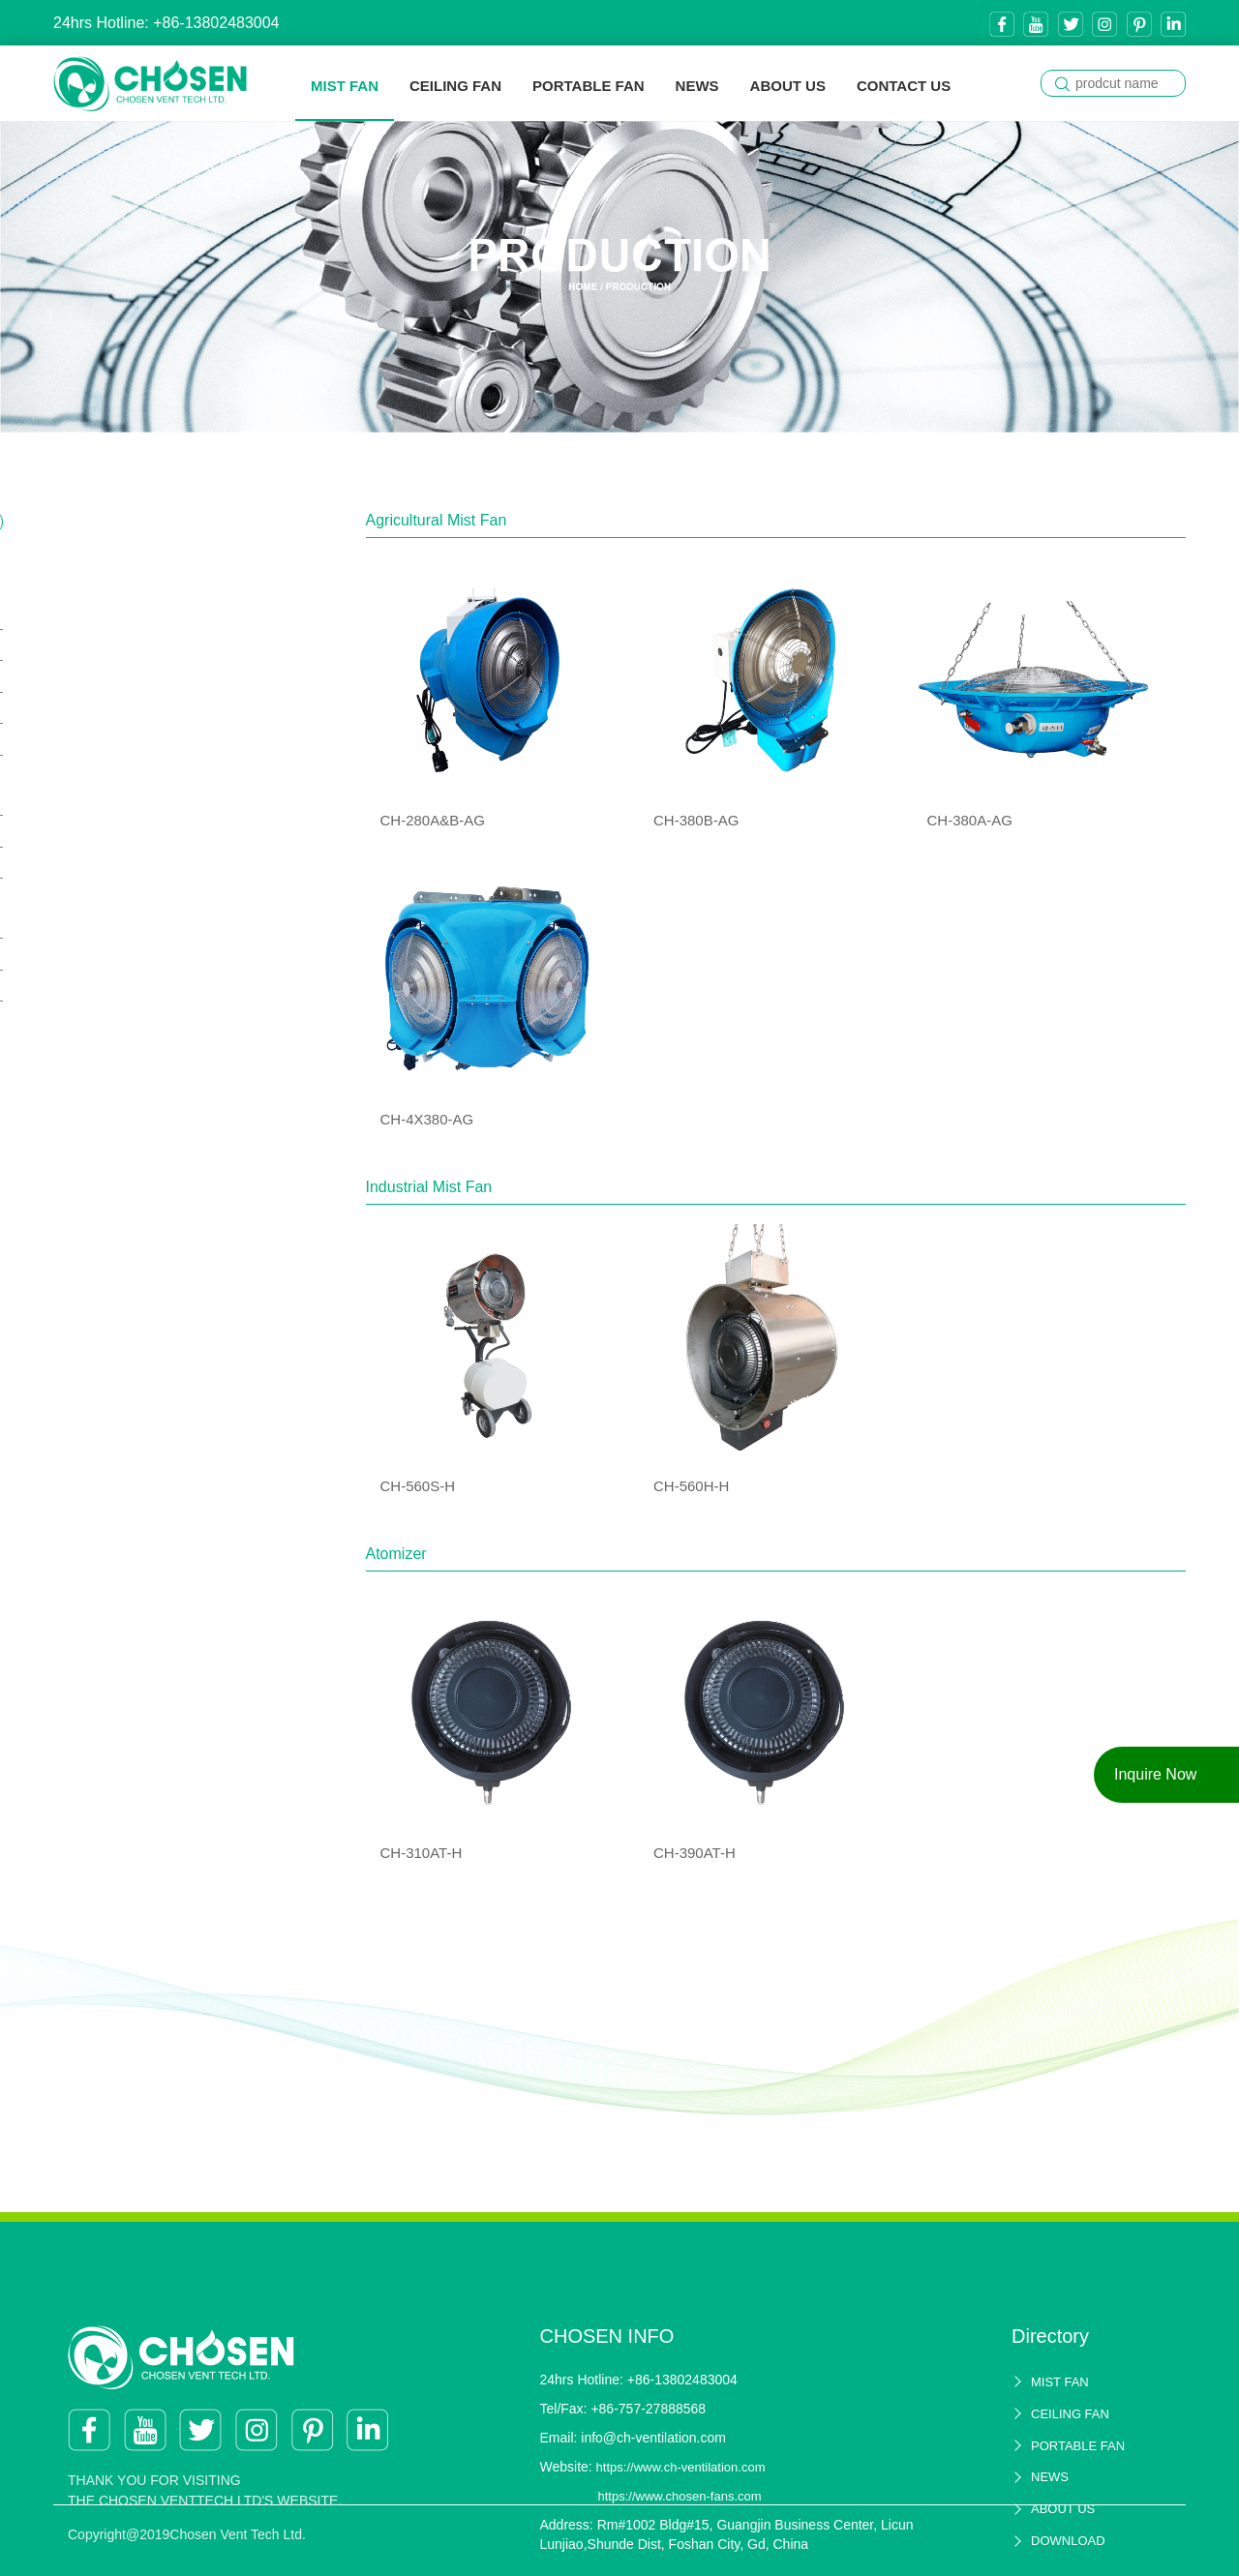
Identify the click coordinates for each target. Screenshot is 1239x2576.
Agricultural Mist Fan (134, 609)
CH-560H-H (115, 862)
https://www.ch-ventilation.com (681, 2524)
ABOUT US (788, 85)
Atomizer (96, 918)
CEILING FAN (455, 85)
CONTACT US (904, 85)
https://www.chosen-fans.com (680, 2553)
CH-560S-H (114, 831)
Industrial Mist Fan (127, 795)
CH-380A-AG (119, 708)
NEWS (697, 85)
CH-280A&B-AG (127, 645)
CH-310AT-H (117, 953)
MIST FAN (344, 85)
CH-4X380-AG (122, 739)
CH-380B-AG (119, 676)
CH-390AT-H (117, 985)
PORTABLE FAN (588, 85)
